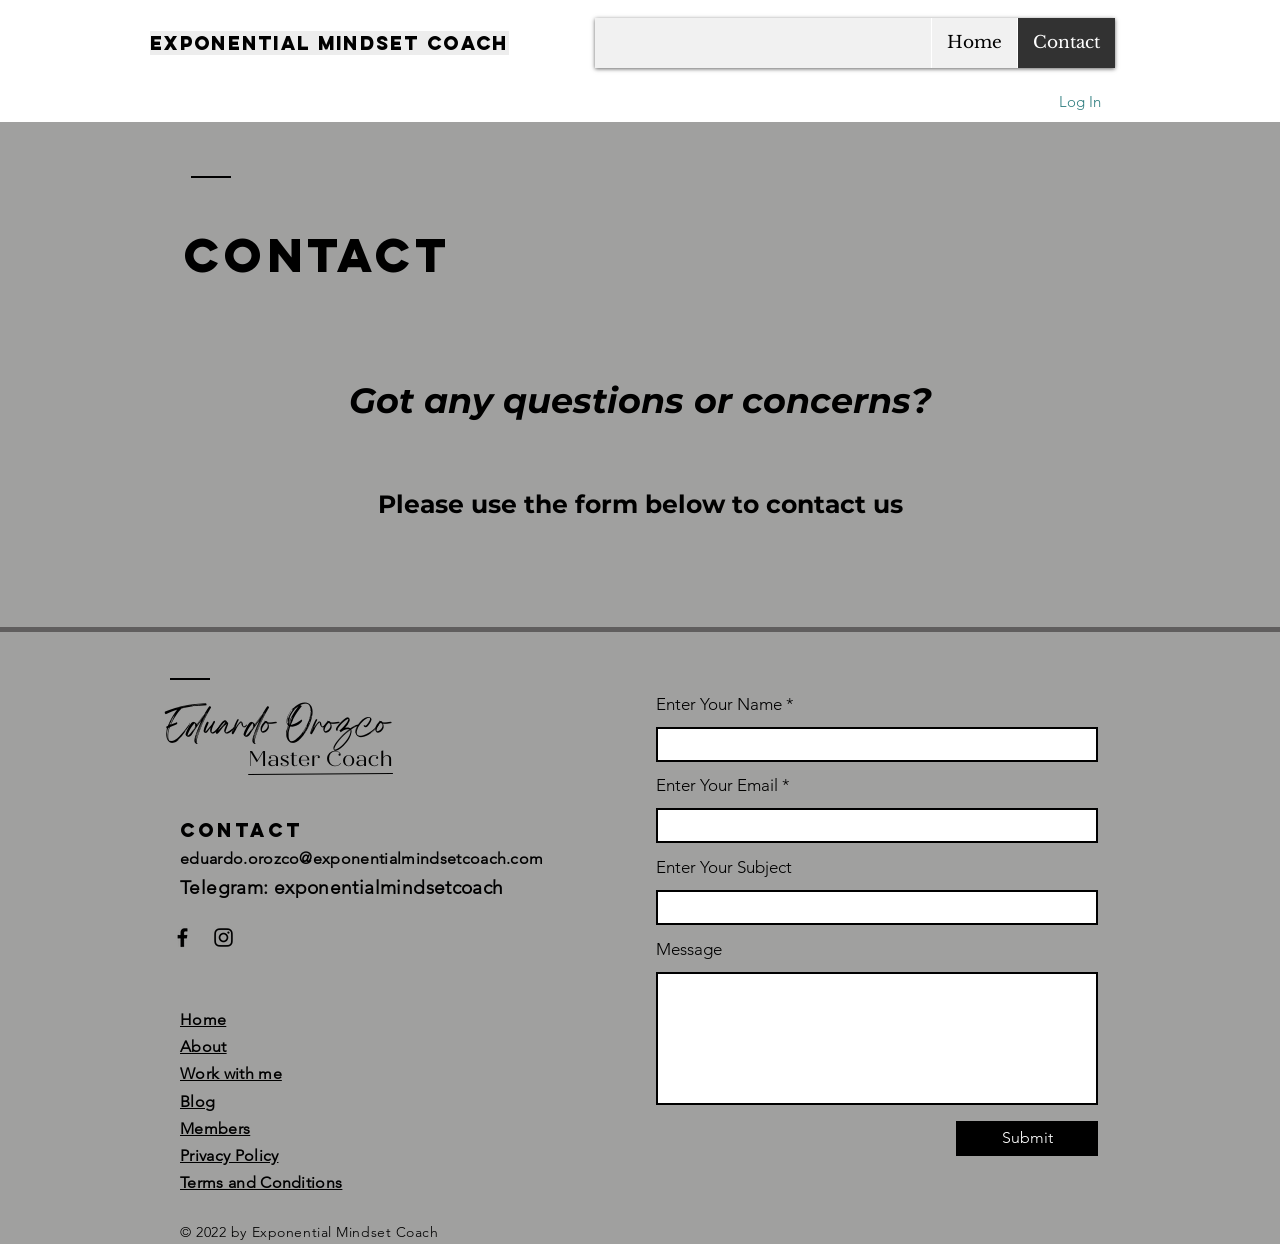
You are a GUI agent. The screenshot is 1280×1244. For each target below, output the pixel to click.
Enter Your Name (721, 704)
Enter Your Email (717, 785)
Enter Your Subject (724, 867)
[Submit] (1027, 1138)
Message (689, 949)
